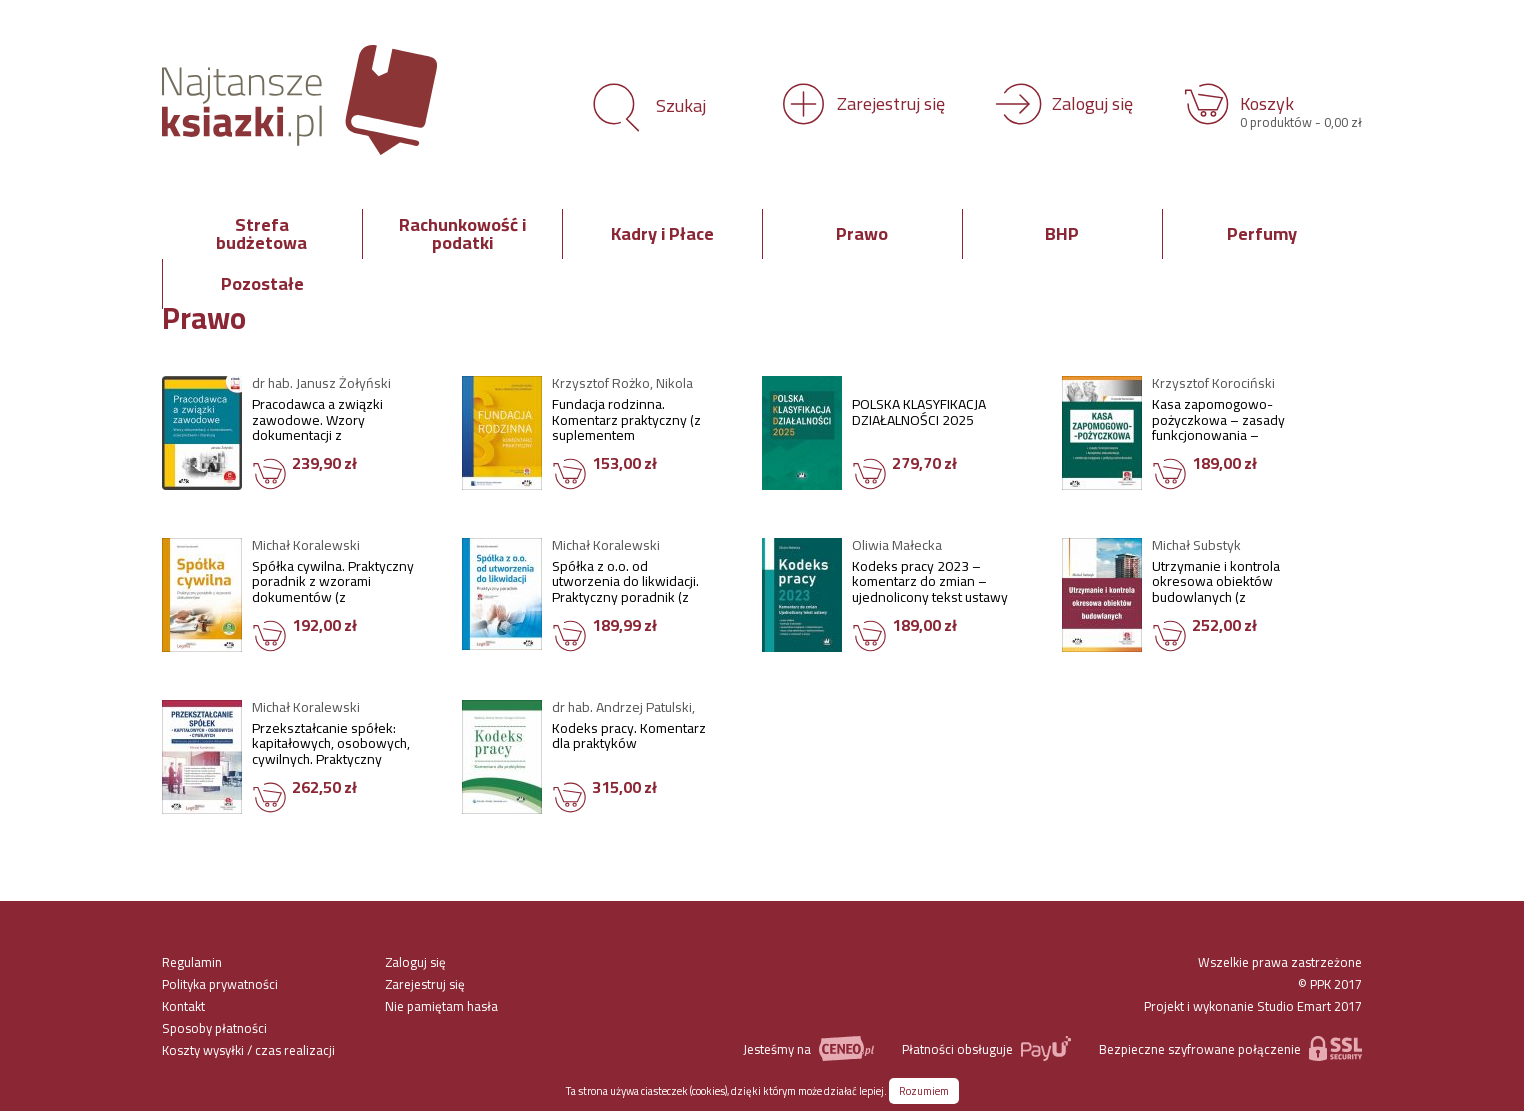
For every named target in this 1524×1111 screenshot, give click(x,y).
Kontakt (183, 1006)
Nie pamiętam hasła (441, 1006)
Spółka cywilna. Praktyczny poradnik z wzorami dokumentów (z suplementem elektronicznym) (333, 583)
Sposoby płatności (214, 1028)
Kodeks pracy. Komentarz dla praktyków (629, 739)
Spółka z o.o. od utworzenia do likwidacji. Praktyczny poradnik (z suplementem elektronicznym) (625, 583)
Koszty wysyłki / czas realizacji (248, 1050)
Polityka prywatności (220, 984)
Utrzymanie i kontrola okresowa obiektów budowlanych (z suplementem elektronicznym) (1216, 583)
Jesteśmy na (808, 1048)
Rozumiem (924, 1091)
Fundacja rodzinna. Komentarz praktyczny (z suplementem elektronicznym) (626, 421)
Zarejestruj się (425, 984)
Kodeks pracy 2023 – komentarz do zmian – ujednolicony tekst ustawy (930, 583)
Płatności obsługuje (986, 1048)
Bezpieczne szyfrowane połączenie (1230, 1048)
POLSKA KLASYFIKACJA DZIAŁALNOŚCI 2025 (919, 415)
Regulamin (192, 962)
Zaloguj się (415, 962)
